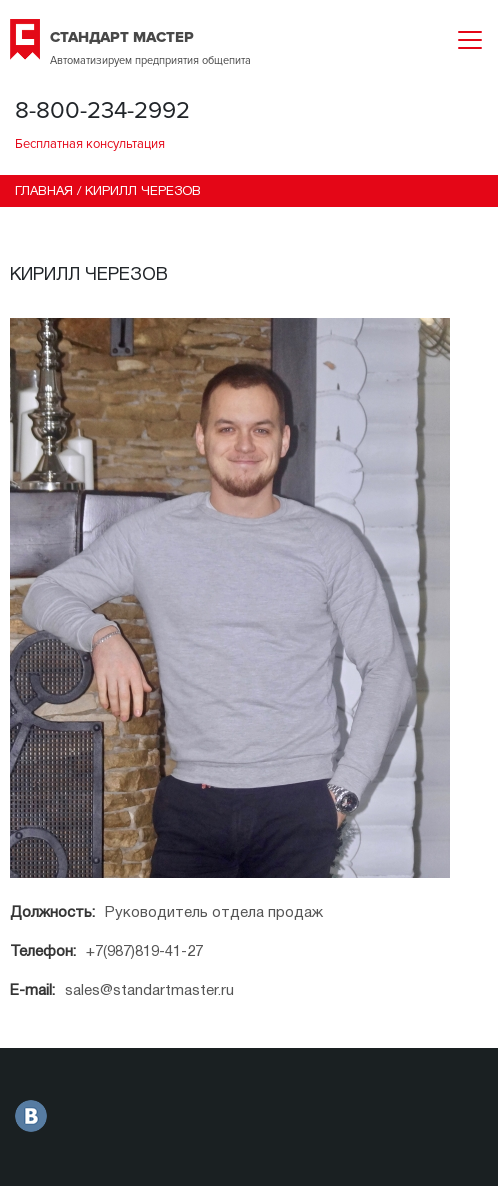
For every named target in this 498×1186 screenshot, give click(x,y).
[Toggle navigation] (470, 40)
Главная (44, 192)
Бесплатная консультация (90, 144)
